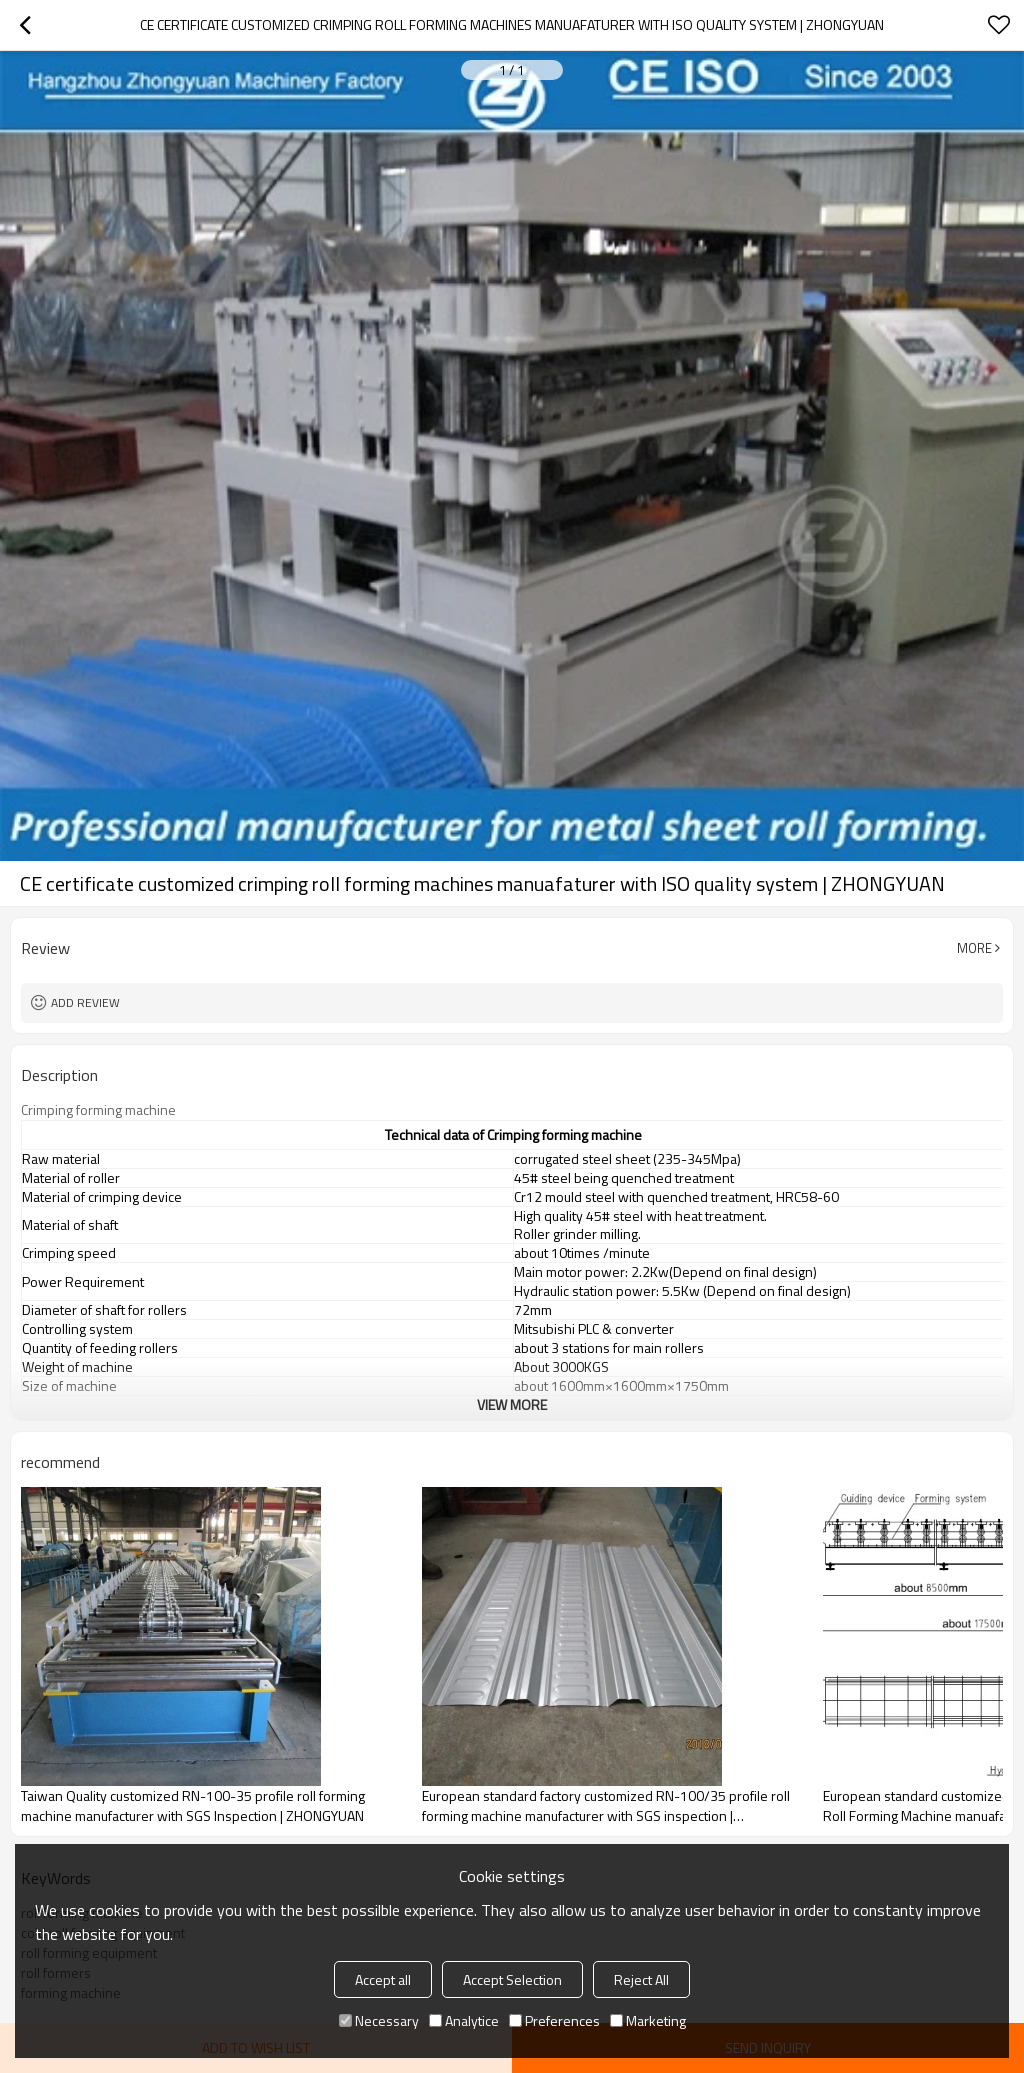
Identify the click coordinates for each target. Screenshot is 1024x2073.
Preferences (554, 2020)
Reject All (641, 1979)
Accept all (383, 1979)
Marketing (648, 2020)
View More (512, 1404)
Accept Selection (512, 1979)
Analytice (464, 2020)
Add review (85, 1002)
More (974, 948)
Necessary (379, 2020)
